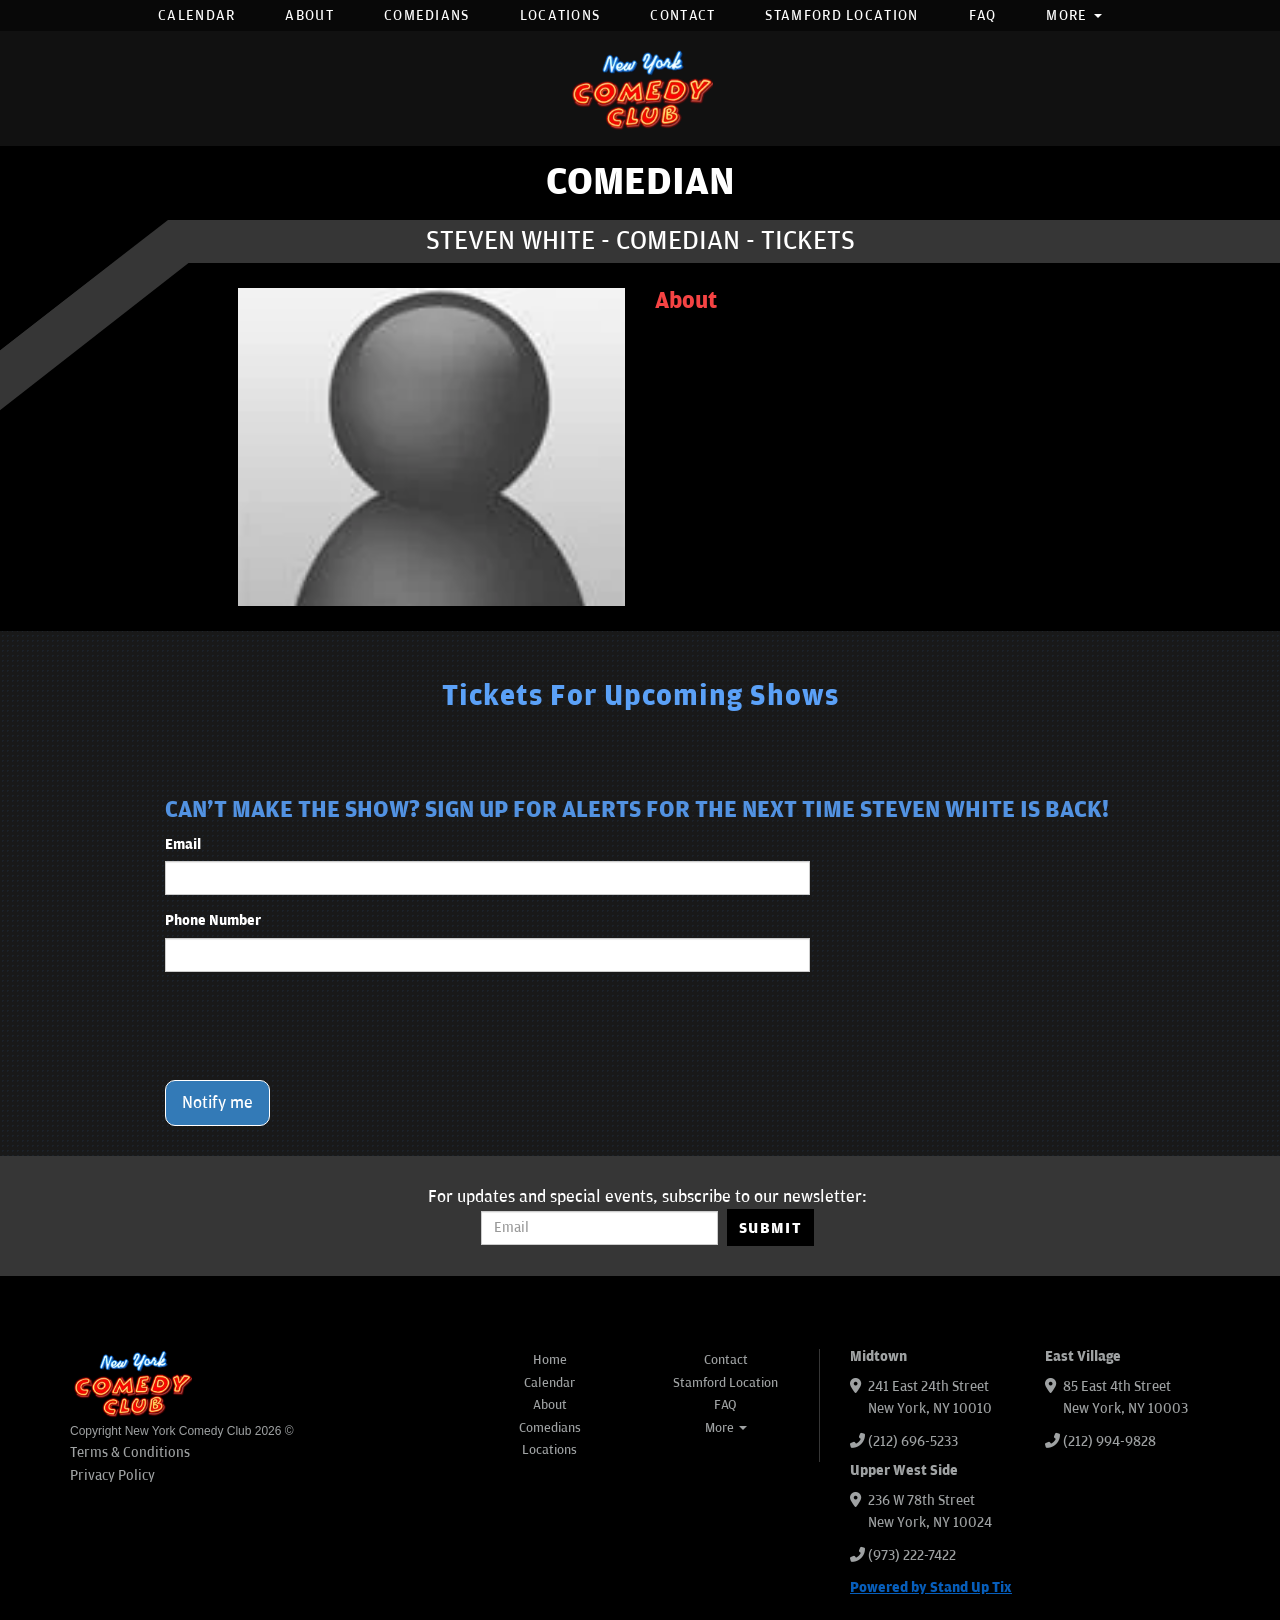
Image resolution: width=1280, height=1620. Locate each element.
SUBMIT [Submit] (770, 1228)
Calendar (196, 15)
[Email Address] (599, 1228)
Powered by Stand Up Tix (931, 1587)
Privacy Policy (112, 1475)
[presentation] (317, 1026)
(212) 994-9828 (1109, 1441)
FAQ (983, 15)
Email (183, 844)
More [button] (1074, 15)
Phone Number (213, 920)
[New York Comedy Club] (640, 88)
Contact (682, 15)
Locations (560, 15)
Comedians (427, 15)
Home (550, 1360)
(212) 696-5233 (913, 1441)
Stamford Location (841, 15)
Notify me (217, 1103)
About (309, 15)
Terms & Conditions (130, 1452)
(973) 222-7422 (912, 1555)
